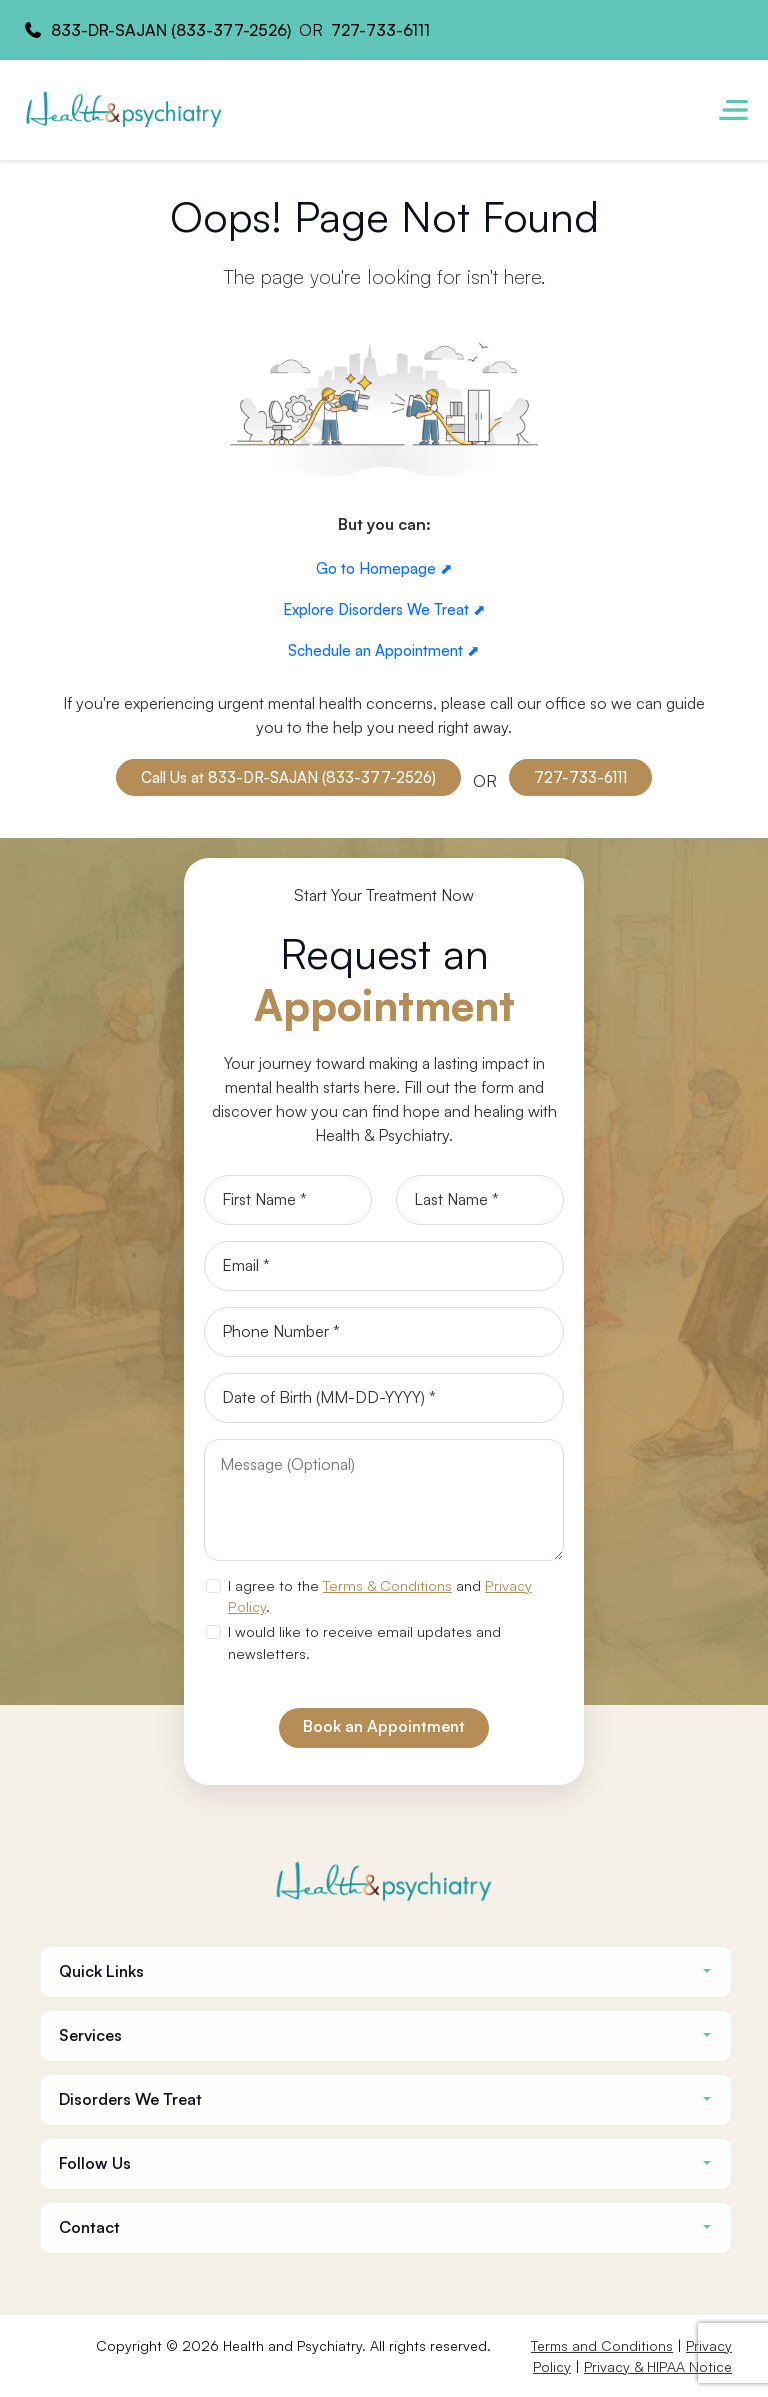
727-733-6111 (580, 777)
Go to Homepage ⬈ (384, 568)
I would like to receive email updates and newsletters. (364, 1642)
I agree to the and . (380, 1596)
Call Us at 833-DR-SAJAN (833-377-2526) (288, 777)
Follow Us (95, 2163)
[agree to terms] (213, 1586)
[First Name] (288, 1200)
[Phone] (384, 1332)
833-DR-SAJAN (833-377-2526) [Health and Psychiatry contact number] (171, 30)
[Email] (384, 1266)
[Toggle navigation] (733, 110)
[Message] (384, 1500)
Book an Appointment (384, 1726)
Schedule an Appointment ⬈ (384, 650)
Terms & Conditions (387, 1585)
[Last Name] (480, 1200)
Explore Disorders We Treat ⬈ (384, 609)
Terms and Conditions (602, 2345)
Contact (89, 2227)
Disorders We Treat (130, 2099)
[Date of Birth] (384, 1398)
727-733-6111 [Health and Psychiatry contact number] (380, 30)
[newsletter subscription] (213, 1632)
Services (90, 2035)
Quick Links (101, 1971)
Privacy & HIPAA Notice (658, 2366)
